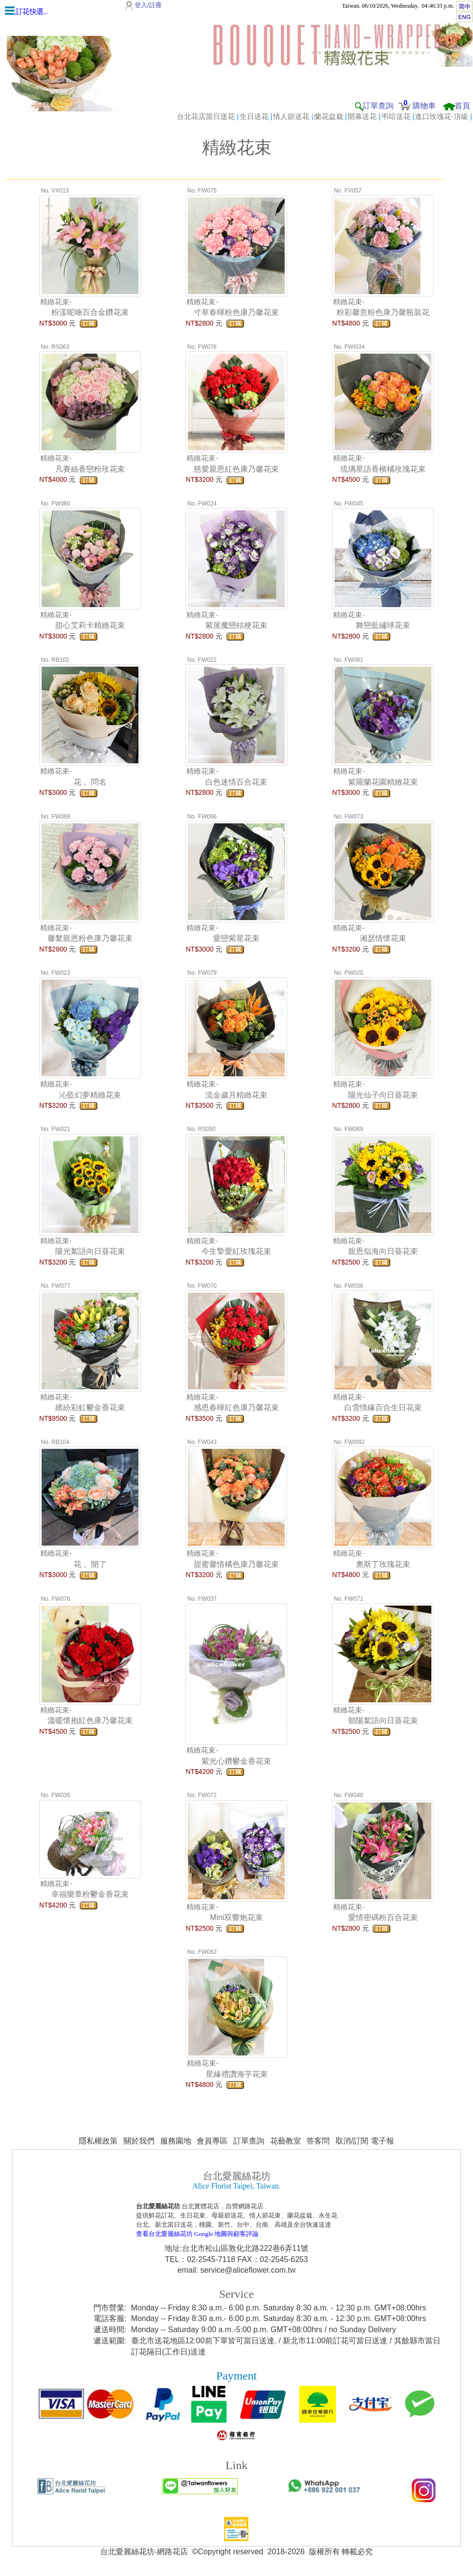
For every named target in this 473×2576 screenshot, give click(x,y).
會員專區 (212, 2141)
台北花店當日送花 (206, 116)
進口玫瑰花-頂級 (441, 116)
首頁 (462, 106)
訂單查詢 (378, 106)
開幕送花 (362, 116)
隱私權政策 (98, 2141)
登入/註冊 (148, 5)
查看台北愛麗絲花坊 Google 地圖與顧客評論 (197, 2233)
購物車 (424, 106)
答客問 (318, 2141)
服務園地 (175, 2141)
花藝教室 (285, 2141)
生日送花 (254, 116)
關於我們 (138, 2141)
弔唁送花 (396, 116)
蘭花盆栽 (328, 116)
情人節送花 (291, 116)
